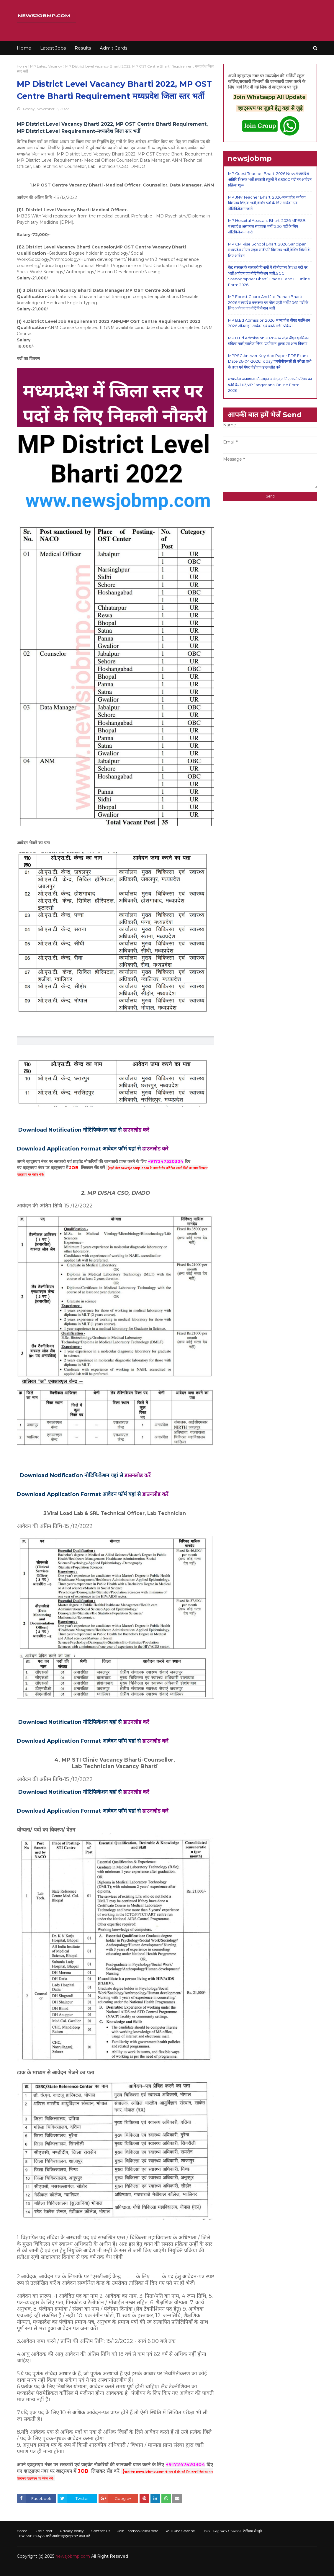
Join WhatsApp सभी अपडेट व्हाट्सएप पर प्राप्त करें (54, 2536)
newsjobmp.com (72, 2556)
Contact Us (100, 2530)
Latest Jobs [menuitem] (53, 48)
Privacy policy (72, 2530)
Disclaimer (44, 2530)
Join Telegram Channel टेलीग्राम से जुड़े (232, 2531)
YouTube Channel (181, 2530)
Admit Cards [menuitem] (113, 48)
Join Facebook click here (137, 2530)
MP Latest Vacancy (46, 66)
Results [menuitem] (83, 48)
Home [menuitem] (24, 48)
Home (22, 66)
